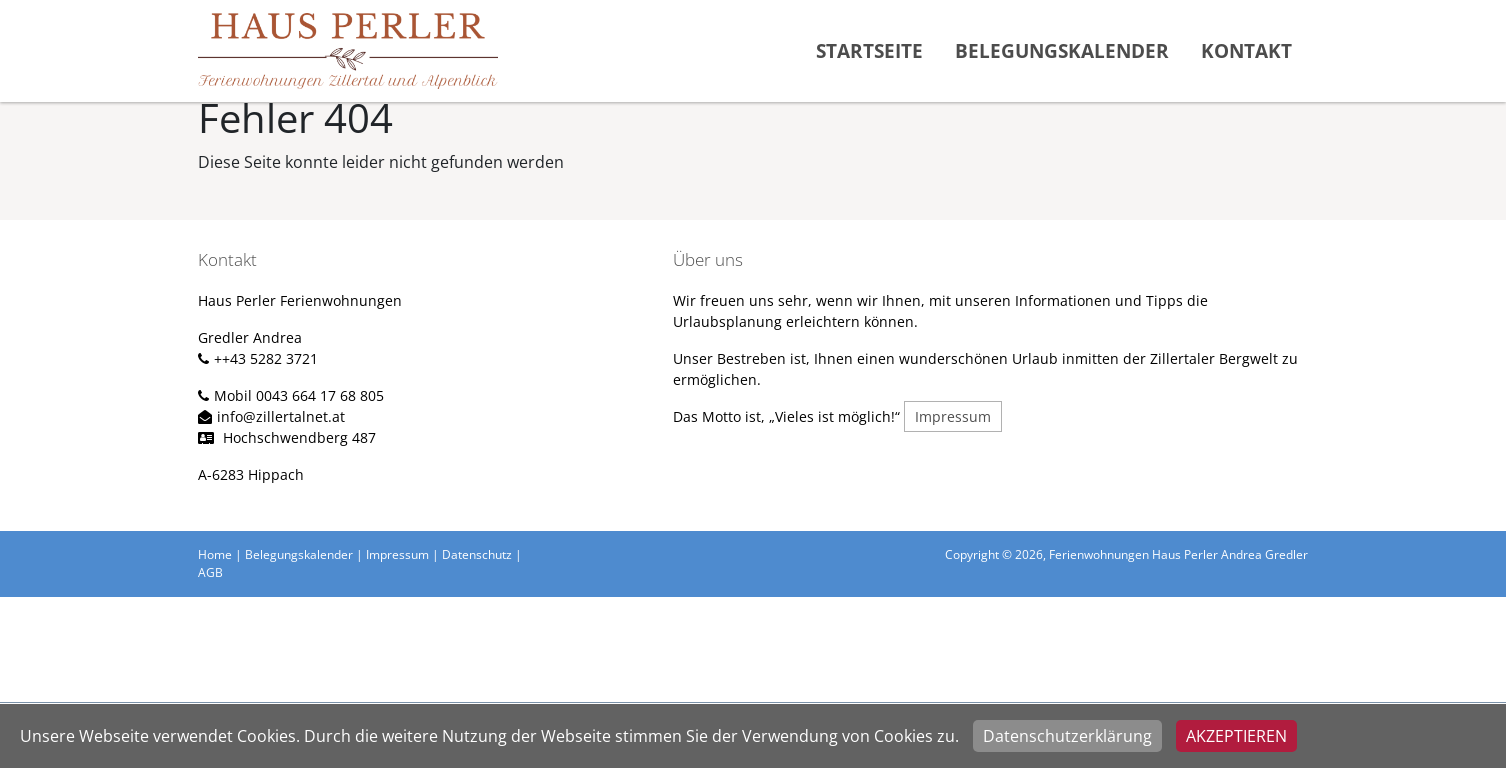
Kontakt (1246, 50)
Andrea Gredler (1263, 554)
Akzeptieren (1236, 736)
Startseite (869, 50)
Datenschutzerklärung (1067, 736)
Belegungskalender (1062, 50)
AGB (210, 572)
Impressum (953, 416)
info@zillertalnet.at (281, 416)
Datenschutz (477, 554)
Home (215, 554)
